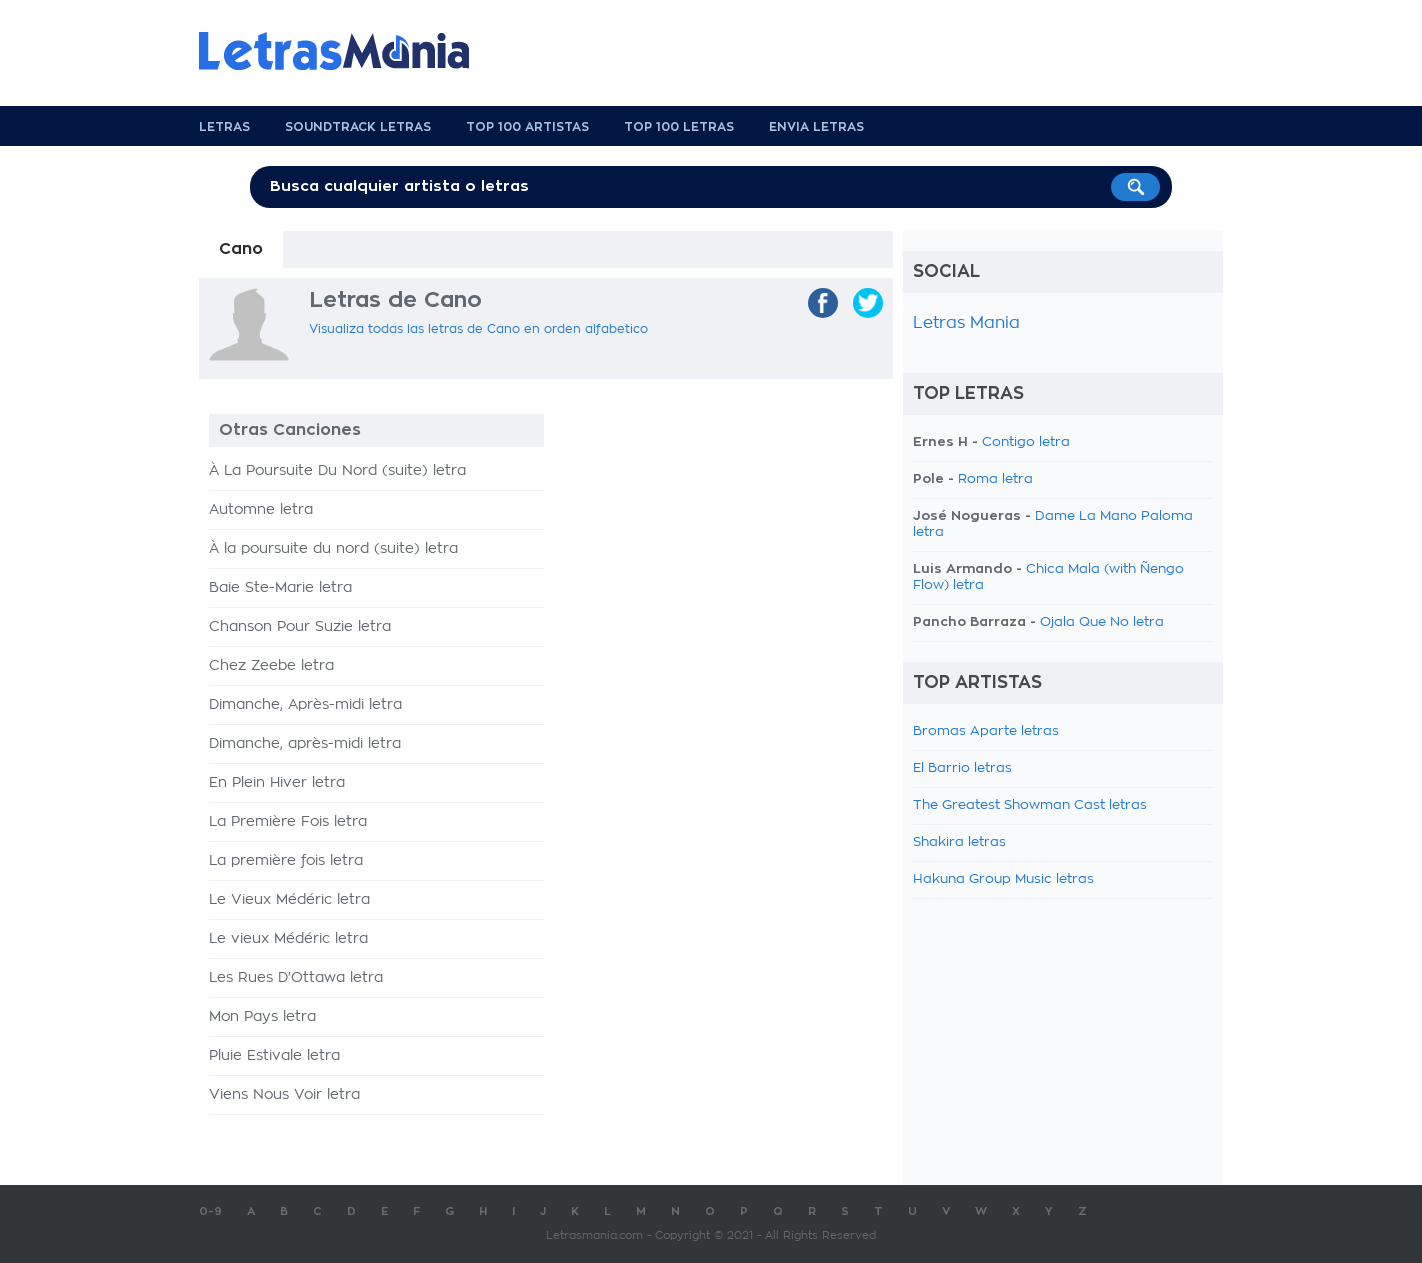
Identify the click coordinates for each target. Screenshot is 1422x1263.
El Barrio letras (962, 768)
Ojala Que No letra (1102, 622)
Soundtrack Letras (358, 127)
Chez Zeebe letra (271, 666)
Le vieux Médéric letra (288, 939)
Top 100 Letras (679, 127)
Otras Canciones (290, 430)
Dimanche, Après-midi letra (305, 705)
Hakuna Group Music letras (1003, 879)
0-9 (210, 1211)
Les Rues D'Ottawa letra (296, 978)
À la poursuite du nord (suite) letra (333, 549)
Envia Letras (816, 127)
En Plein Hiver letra (277, 783)
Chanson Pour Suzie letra (300, 627)
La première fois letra (286, 861)
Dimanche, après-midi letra (305, 744)
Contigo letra (1026, 442)
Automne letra (261, 510)
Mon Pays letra (262, 1017)
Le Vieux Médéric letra (289, 900)
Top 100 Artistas (527, 127)
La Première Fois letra (288, 822)
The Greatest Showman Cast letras (1030, 805)
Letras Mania (966, 323)
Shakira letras (959, 842)
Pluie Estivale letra (274, 1056)
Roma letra (995, 479)
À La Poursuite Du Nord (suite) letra (337, 471)
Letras (224, 127)
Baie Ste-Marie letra (280, 588)
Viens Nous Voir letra (284, 1095)
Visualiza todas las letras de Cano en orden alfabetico (478, 329)
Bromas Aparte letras (986, 731)
